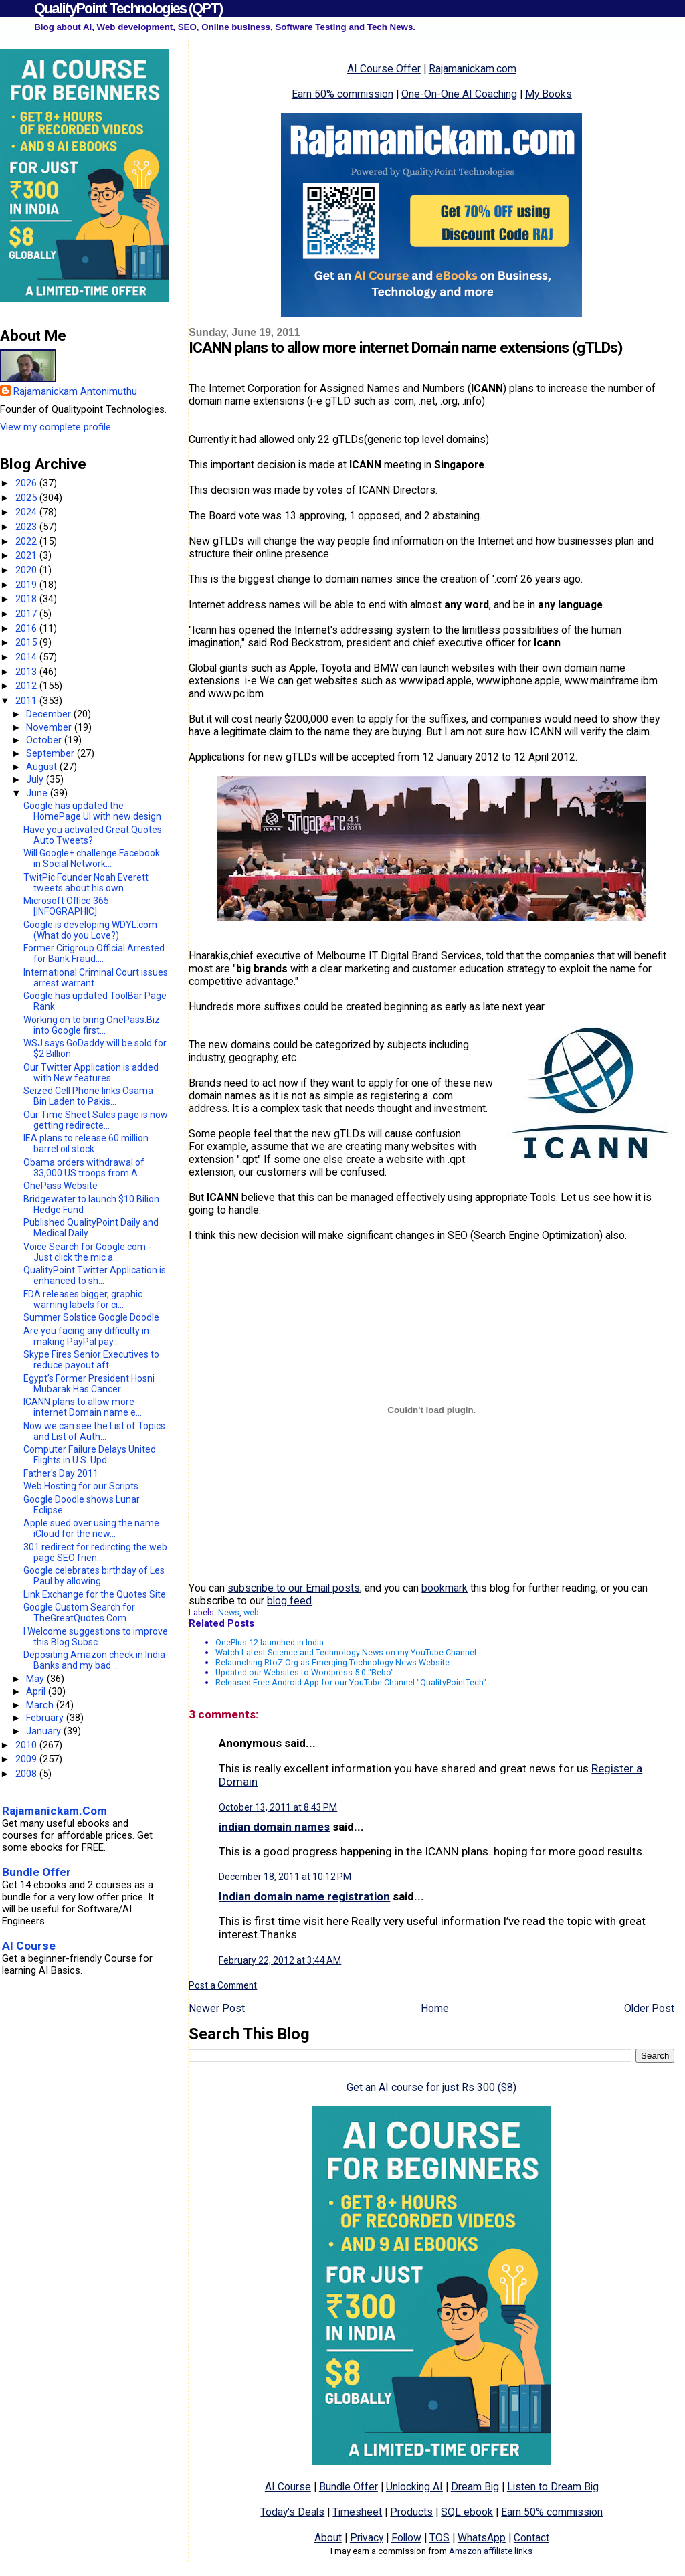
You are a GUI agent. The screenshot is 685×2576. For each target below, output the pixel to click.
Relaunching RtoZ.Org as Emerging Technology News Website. (333, 1662)
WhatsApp (482, 2537)
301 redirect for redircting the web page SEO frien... (95, 1552)
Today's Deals (292, 2512)
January (45, 1731)
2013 (27, 672)
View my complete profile (55, 427)
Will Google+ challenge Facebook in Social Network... (91, 858)
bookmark (444, 1588)
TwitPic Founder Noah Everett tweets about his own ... (86, 882)
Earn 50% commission (342, 94)
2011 (27, 701)
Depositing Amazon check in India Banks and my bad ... (94, 1660)
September (51, 753)
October (45, 740)
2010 (27, 1745)
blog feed (289, 1600)
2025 (27, 498)
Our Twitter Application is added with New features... (91, 1072)
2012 (27, 686)
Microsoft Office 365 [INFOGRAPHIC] (66, 906)
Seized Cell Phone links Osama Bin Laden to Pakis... (88, 1096)
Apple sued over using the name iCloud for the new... (91, 1528)
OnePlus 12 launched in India (269, 1642)
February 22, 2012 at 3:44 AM (280, 1960)
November (50, 727)
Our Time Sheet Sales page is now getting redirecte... (95, 1120)
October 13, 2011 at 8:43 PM (278, 1807)
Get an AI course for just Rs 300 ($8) (431, 2087)
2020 (27, 570)
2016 (27, 628)
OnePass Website (60, 1185)
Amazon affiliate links (490, 2551)
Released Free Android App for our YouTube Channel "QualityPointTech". (351, 1682)
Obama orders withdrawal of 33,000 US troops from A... (83, 1167)
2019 (27, 585)
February (46, 1717)
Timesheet (357, 2512)
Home (435, 2008)
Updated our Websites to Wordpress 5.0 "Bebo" (304, 1672)
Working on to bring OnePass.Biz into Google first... (91, 1025)
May (36, 1678)
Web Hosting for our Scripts (80, 1486)
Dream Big (475, 2486)
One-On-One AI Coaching (459, 94)
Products (411, 2512)
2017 (27, 614)
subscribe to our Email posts (293, 1588)
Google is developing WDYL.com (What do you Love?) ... (90, 930)
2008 (27, 1774)
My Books (548, 94)
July (36, 779)
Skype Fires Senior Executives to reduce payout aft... (91, 1359)
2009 (27, 1759)
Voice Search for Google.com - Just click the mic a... (87, 1252)
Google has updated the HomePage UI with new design (92, 811)
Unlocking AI (414, 2486)
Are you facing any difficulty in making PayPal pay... (86, 1336)
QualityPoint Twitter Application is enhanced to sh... (94, 1275)
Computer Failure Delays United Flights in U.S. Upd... (89, 1454)
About (328, 2537)
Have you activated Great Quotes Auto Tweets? (92, 835)
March (41, 1704)
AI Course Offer (384, 68)
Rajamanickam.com (472, 68)
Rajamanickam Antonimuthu (75, 391)
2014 (27, 657)
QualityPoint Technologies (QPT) (128, 8)
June (38, 793)
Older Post (649, 2008)
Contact (531, 2537)
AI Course (288, 2486)
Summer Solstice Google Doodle (91, 1317)
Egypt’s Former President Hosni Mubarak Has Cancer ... (89, 1383)
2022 (27, 541)
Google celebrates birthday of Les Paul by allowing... (94, 1575)
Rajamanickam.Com (54, 1810)
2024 (27, 512)
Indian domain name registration (304, 1896)
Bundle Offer (348, 2486)
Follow (406, 2537)
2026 (27, 483)
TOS (439, 2537)
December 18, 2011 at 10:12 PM (285, 1876)
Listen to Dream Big (553, 2486)
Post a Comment (223, 1985)
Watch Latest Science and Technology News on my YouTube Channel (345, 1652)
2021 (27, 555)
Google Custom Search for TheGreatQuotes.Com (79, 1612)
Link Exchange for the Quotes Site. (95, 1594)
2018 (27, 599)
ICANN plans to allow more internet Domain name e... (82, 1407)
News (228, 1612)
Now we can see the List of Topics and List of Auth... (94, 1431)
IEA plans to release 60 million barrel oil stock (86, 1143)
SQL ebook (467, 2512)
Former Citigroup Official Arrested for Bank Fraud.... (94, 953)
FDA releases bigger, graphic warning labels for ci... (82, 1299)
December (50, 714)
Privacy (366, 2537)
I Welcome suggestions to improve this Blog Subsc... (95, 1636)
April (37, 1691)
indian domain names (274, 1826)
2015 (27, 642)
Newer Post (217, 2008)
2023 (27, 527)
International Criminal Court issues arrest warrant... (95, 977)
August (43, 766)
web (251, 1612)
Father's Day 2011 (60, 1473)
